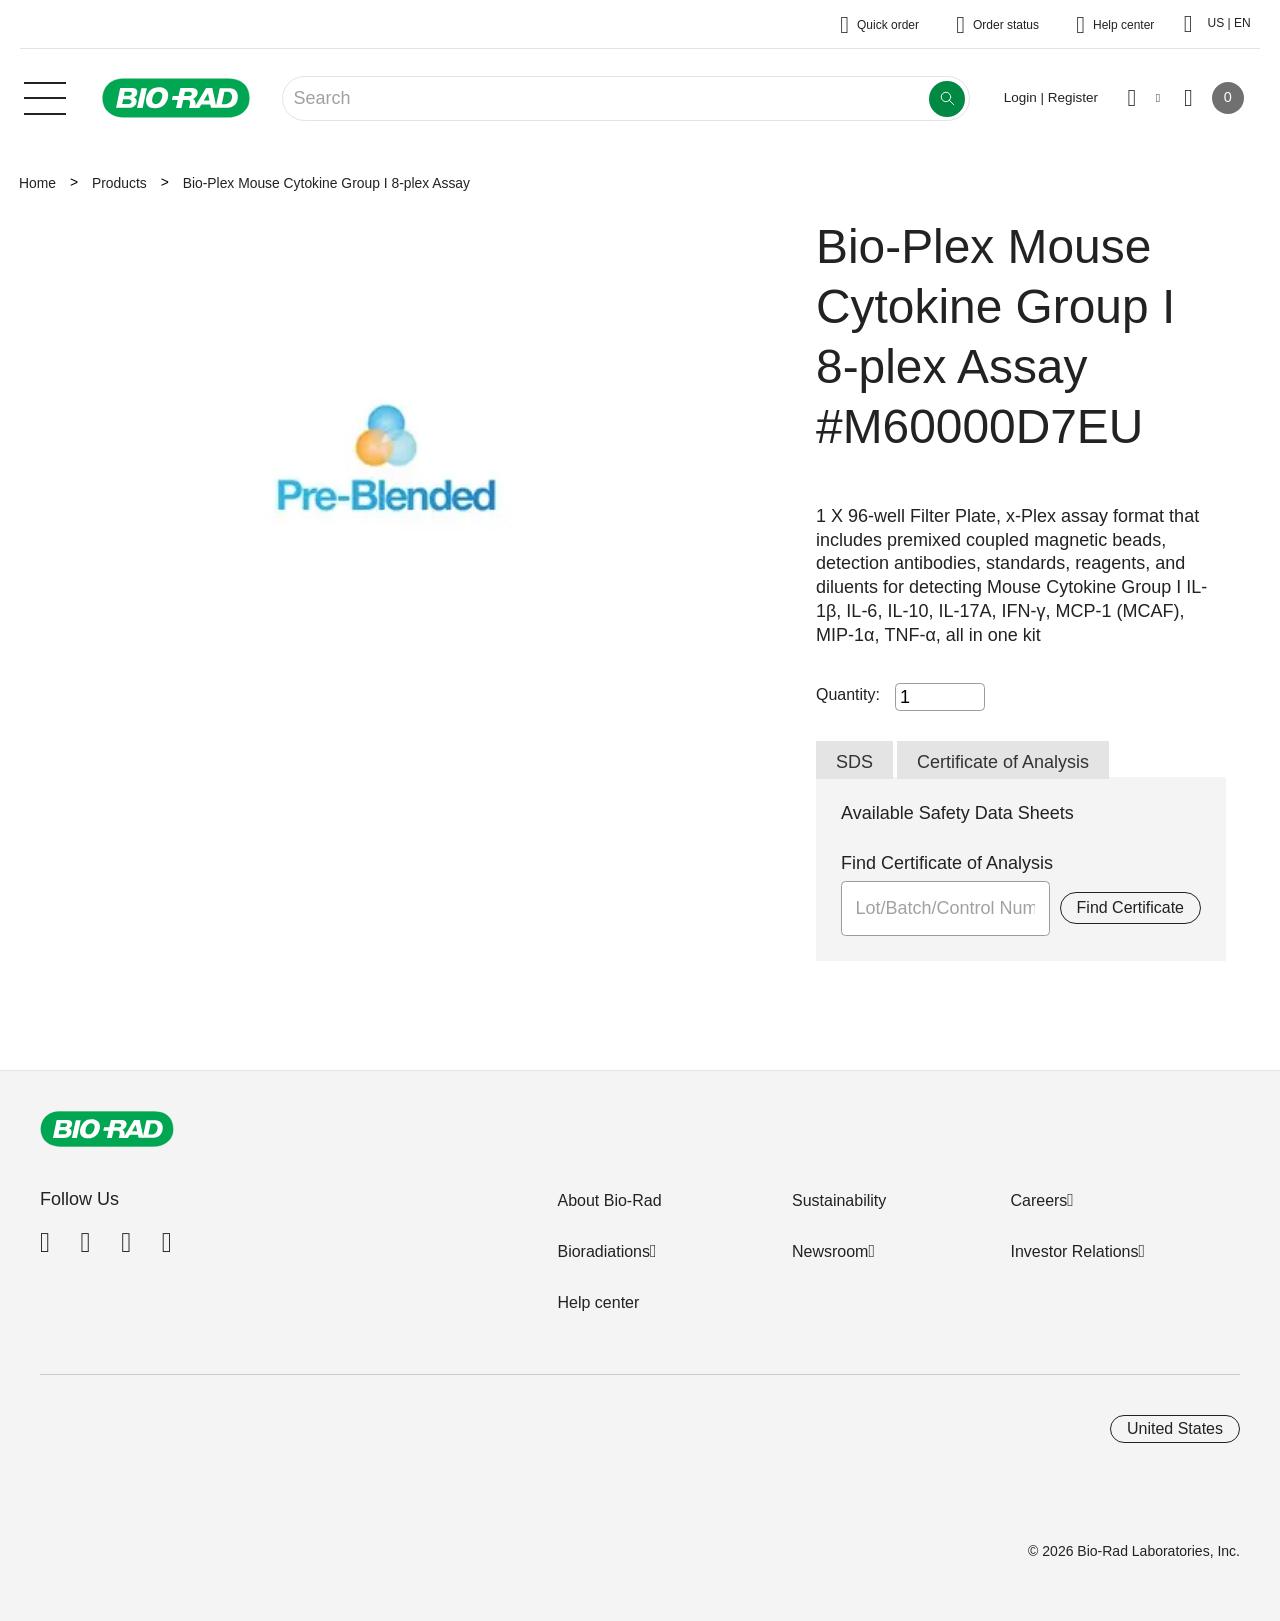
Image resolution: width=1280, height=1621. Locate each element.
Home (37, 183)
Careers (1038, 1200)
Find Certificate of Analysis (947, 863)
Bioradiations (603, 1251)
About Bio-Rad (609, 1200)
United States (1175, 1428)
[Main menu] (45, 96)
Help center (598, 1302)
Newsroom (830, 1251)
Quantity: (848, 694)
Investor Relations (1074, 1251)
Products (119, 183)
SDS (854, 762)
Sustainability (839, 1200)
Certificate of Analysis (1003, 762)
